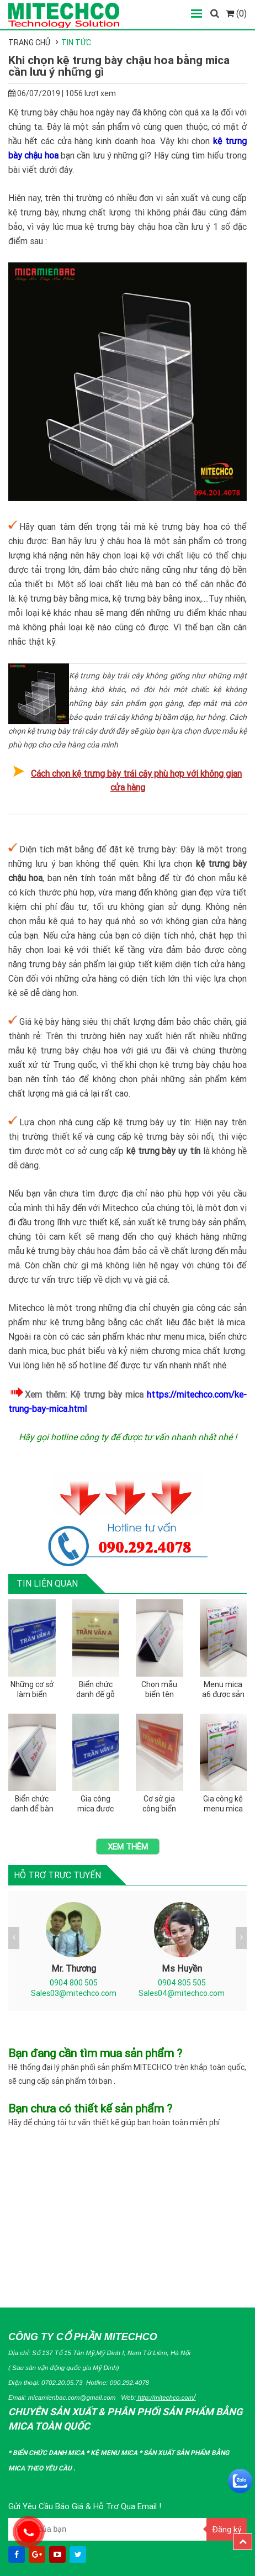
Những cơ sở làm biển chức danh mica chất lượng (32, 1689)
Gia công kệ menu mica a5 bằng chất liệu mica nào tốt (223, 1804)
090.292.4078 (129, 2382)
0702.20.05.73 (62, 2382)
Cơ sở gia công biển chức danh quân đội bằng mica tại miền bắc (159, 1804)
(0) (236, 13)
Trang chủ (29, 43)
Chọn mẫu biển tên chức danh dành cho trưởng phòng (159, 1689)
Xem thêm (128, 1846)
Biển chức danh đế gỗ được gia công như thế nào (95, 1689)
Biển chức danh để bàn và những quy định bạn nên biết (31, 1804)
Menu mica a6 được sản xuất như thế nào (223, 1689)
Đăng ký (226, 2529)
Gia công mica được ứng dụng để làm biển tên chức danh (96, 1804)
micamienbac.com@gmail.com (72, 2397)
